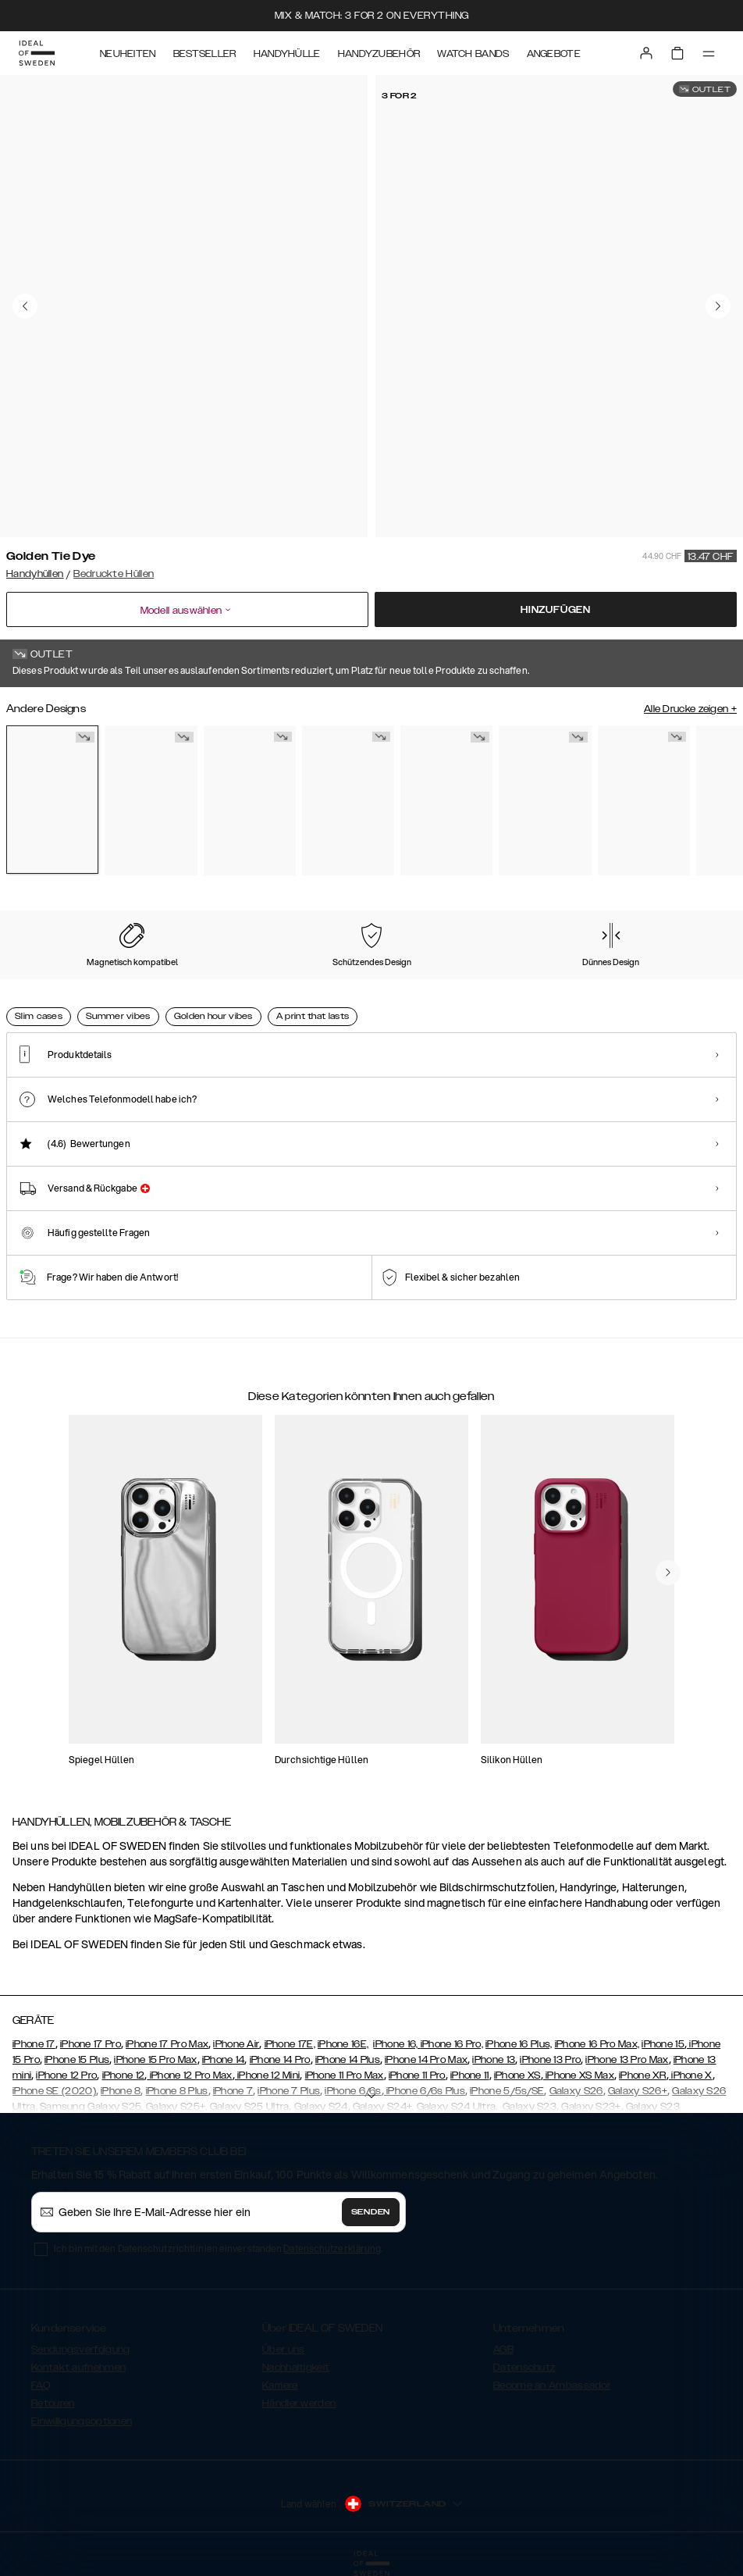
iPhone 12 (123, 2075)
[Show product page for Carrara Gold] (250, 800)
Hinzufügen (556, 609)
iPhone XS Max (578, 2075)
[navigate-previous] (668, 1572)
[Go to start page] (37, 53)
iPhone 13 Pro (550, 2059)
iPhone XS (517, 2075)
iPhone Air (236, 2044)
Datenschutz (524, 2367)
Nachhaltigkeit (295, 2367)
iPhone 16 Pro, (452, 2044)
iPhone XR (643, 2075)
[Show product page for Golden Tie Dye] (52, 799)
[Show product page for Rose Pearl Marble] (348, 800)
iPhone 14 (223, 2059)
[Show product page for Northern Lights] (545, 800)
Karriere (279, 2385)
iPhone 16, (396, 2044)
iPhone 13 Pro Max (626, 2059)
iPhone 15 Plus (76, 2059)
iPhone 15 (663, 2044)
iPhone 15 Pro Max (155, 2059)
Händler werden (299, 2403)
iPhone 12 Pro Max (189, 2075)
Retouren (52, 2403)
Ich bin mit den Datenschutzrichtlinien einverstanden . (218, 2248)
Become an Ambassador (551, 2385)
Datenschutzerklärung (332, 2248)
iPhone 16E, (343, 2044)
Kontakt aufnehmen (78, 2367)
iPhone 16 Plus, (519, 2044)
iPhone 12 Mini (267, 2075)
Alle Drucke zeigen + (690, 709)
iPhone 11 (469, 2075)
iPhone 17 (33, 2044)
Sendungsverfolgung (80, 2349)
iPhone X (691, 2075)
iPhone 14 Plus (347, 2059)
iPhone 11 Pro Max (344, 2075)
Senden (370, 2212)
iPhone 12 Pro (66, 2075)
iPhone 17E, (290, 2044)
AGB (503, 2349)
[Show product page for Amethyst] (644, 800)
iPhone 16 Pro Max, (597, 2044)
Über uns (283, 2349)
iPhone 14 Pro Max (426, 2059)
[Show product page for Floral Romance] (151, 800)
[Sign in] (646, 53)
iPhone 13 (493, 2059)
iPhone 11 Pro (417, 2075)
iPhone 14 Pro (280, 2059)
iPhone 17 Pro (90, 2044)
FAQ (40, 2385)
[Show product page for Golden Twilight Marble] (446, 800)
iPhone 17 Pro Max (167, 2044)
